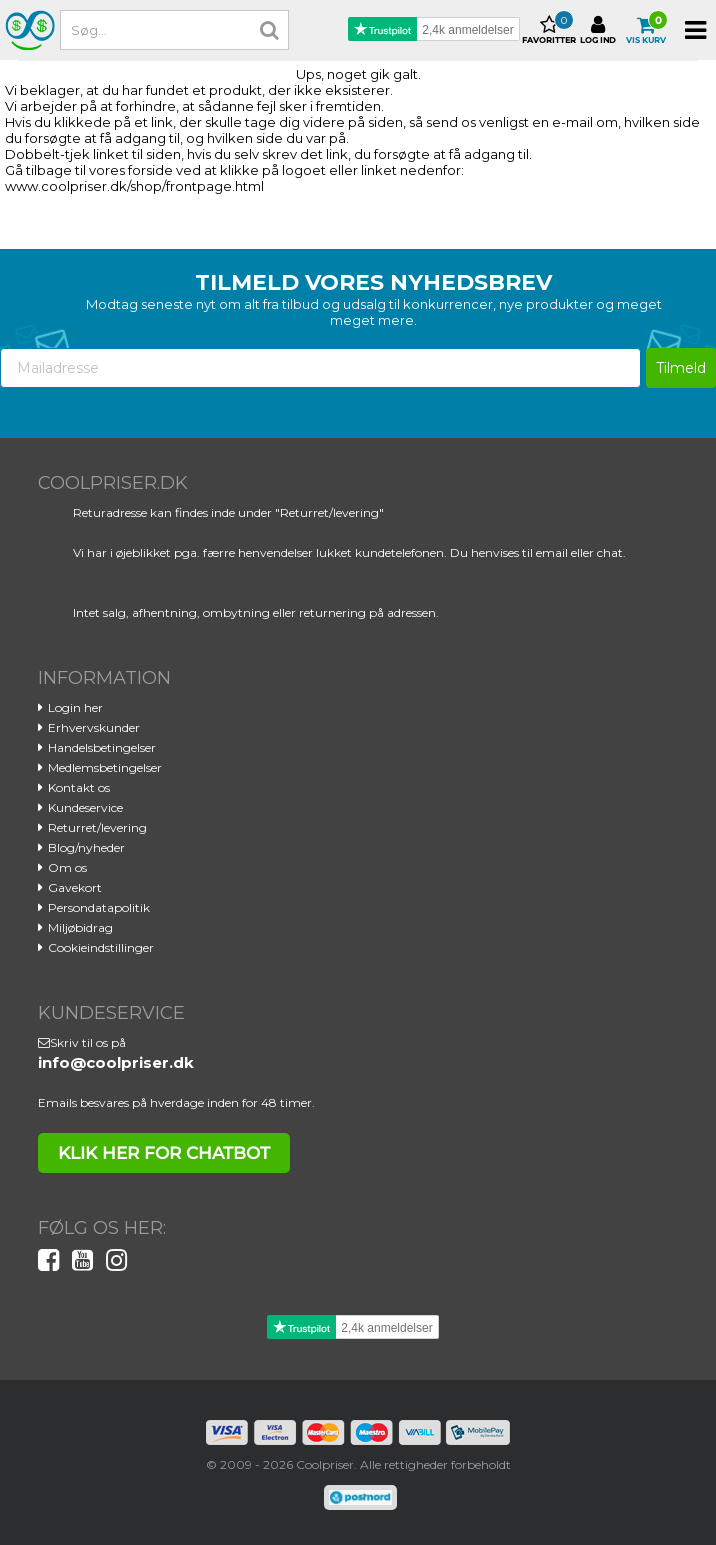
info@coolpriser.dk (116, 1062)
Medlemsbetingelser (105, 767)
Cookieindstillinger (101, 947)
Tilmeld (681, 368)
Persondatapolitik (99, 907)
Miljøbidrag (80, 927)
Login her (75, 707)
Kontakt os (79, 787)
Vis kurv (646, 30)
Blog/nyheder (86, 847)
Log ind (598, 30)
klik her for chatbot (164, 1153)
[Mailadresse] (320, 368)
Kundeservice (85, 807)
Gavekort (75, 887)
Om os (67, 867)
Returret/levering (97, 827)
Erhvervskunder (94, 727)
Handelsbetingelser (102, 747)
